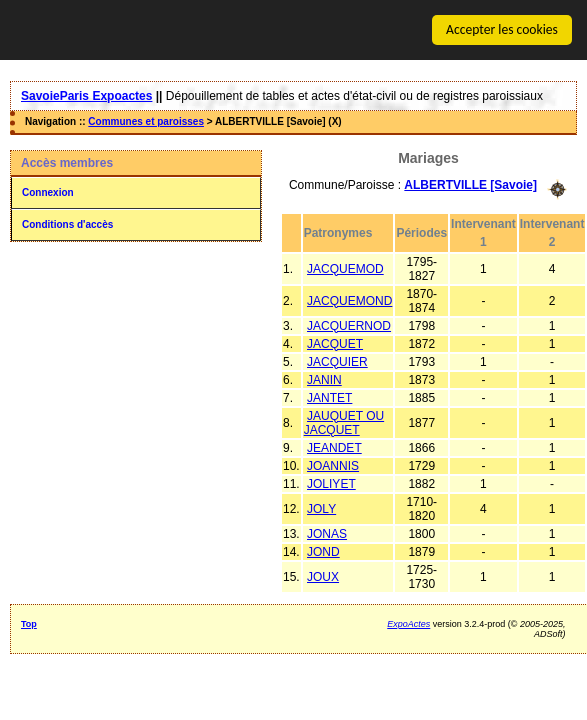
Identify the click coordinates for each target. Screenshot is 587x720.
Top (29, 623)
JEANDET (334, 447)
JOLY (321, 508)
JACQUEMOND (349, 300)
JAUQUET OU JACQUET (344, 422)
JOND (323, 551)
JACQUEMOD (345, 268)
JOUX (323, 576)
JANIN (324, 379)
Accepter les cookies (502, 29)
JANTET (329, 397)
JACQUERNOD (349, 325)
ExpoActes (408, 623)
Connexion (48, 192)
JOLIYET (331, 483)
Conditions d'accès (67, 224)
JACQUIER (337, 361)
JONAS (327, 533)
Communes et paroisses (146, 121)
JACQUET (335, 343)
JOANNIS (333, 465)
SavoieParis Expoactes (86, 96)
